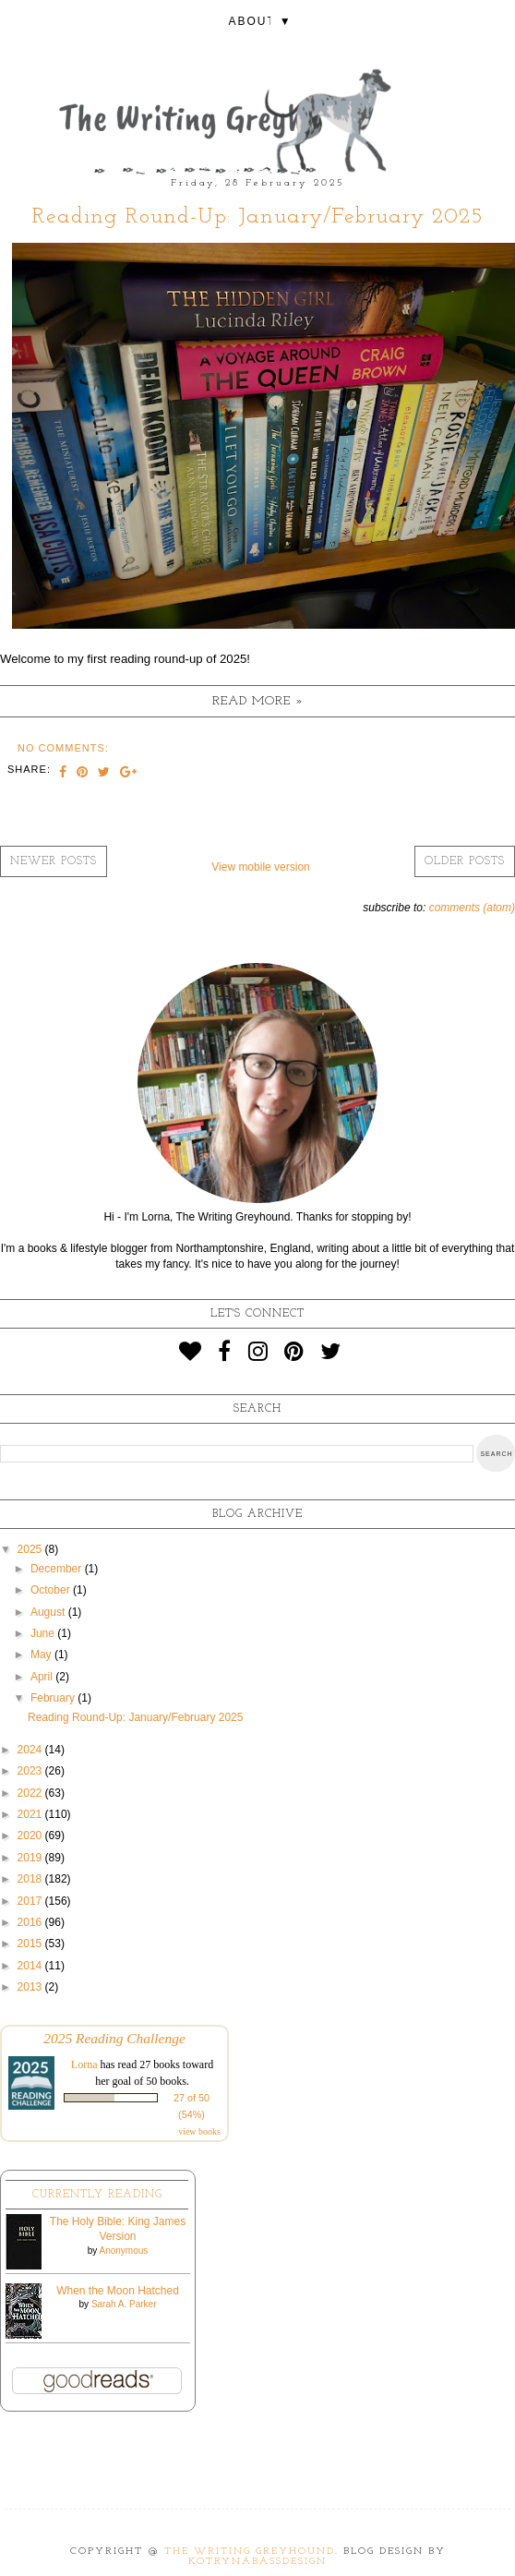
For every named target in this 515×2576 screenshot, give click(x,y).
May (42, 1654)
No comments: (63, 747)
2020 (31, 1835)
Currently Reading (97, 2194)
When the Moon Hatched (117, 2290)
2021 (31, 1814)
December (57, 1568)
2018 (31, 1878)
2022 (31, 1793)
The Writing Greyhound (249, 2551)
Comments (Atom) (472, 907)
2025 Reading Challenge (114, 2038)
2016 (31, 1922)
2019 (31, 1857)
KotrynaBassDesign (257, 2562)
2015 (31, 1943)
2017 (31, 1901)
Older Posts (465, 861)
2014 (31, 1965)
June (43, 1633)
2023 (31, 1770)
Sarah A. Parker (124, 2304)
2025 (31, 1549)
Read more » (258, 701)
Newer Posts (53, 861)
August (49, 1612)
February (54, 1697)
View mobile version (260, 867)
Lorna (84, 2064)
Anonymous (123, 2250)
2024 (31, 1749)
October (51, 1589)
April (42, 1676)
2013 (31, 1986)
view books (199, 2131)
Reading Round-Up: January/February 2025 (258, 217)
